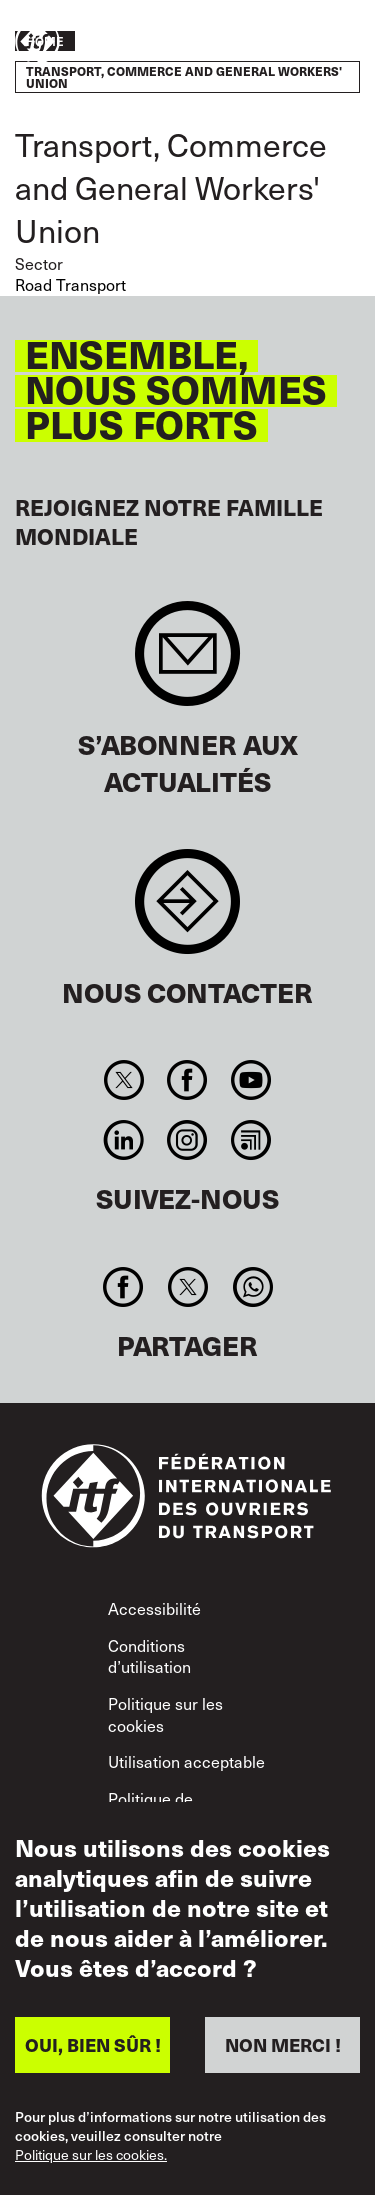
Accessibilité (154, 1608)
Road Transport (70, 284)
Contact (187, 911)
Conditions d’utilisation (149, 1656)
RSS (250, 1140)
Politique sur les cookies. (91, 2155)
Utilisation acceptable (186, 1761)
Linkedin (124, 1140)
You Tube (250, 1080)
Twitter (124, 1080)
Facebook (187, 1080)
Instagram (187, 1140)
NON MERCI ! (283, 2044)
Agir (301, 43)
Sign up (187, 663)
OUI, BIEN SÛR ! (93, 2044)
